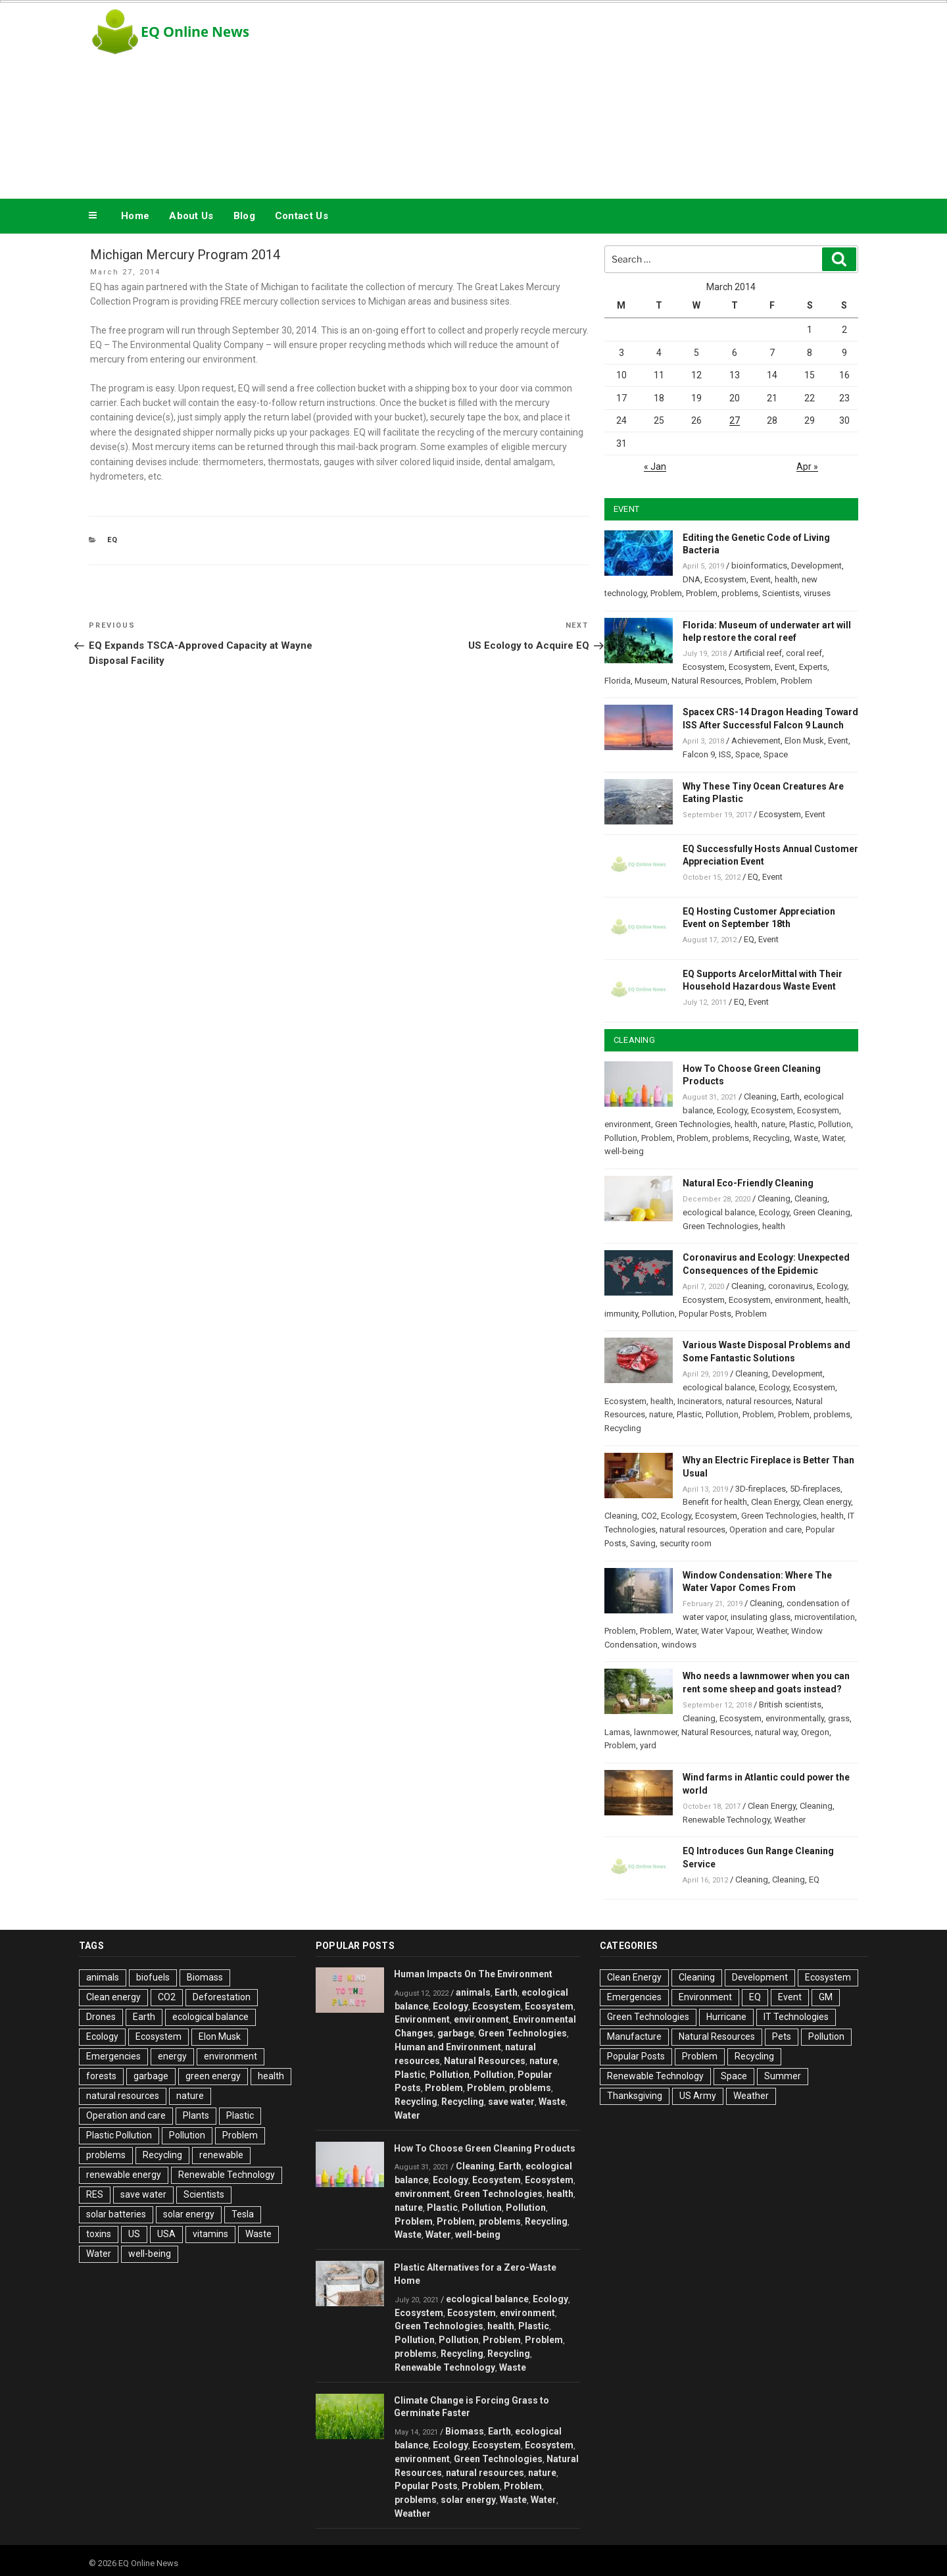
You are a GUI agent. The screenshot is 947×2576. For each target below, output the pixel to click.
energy (172, 2056)
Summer (782, 2076)
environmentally (794, 1718)
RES (94, 2194)
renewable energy (123, 2174)
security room (686, 1543)
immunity (621, 1314)
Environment (422, 2019)
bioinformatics (759, 565)
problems (739, 593)
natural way (776, 1732)
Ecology (732, 1110)
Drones (101, 2016)
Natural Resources (706, 681)
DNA (691, 579)
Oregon (815, 1732)
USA (166, 2234)
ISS (725, 754)
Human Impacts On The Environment (473, 1974)
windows (679, 1645)
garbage (151, 2076)
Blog (244, 216)
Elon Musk (804, 740)
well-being (624, 1151)
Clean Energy (775, 1502)
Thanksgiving (634, 2095)
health (786, 579)
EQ (113, 540)
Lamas (617, 1732)
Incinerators (699, 1401)
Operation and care (765, 1529)
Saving (643, 1543)
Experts (813, 667)
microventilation (824, 1617)
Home (135, 216)
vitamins (210, 2234)
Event (760, 579)
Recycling (771, 1138)
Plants (196, 2115)
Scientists (781, 593)
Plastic (801, 1124)
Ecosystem (725, 579)
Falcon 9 (699, 754)
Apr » (807, 466)
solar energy (188, 2214)
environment (627, 1124)
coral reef (804, 653)
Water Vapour (726, 1631)
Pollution (834, 1124)
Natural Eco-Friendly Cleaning (748, 1183)
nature (773, 1124)
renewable (221, 2155)
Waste (806, 1138)
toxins (98, 2234)
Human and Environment (448, 2047)
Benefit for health (715, 1502)
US (134, 2234)
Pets (781, 2036)
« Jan (655, 466)
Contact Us (301, 216)
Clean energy (827, 1502)
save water (143, 2194)
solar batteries (116, 2214)
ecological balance (719, 1212)
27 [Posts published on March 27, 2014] (734, 420)
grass (839, 1718)
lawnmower (655, 1732)
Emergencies (113, 2056)
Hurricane (726, 2016)
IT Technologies (796, 2016)
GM (826, 1997)
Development (816, 565)
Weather (771, 1631)
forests (101, 2076)
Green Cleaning (821, 1212)
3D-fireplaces (760, 1489)
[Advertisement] (605, 97)
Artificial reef (758, 653)
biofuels (153, 1977)
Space (747, 754)
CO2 (649, 1516)
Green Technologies (693, 1124)
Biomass (205, 1977)
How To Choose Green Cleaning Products (484, 2148)
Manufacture (634, 2036)
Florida (617, 681)
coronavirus (790, 1286)
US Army (697, 2095)
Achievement (756, 740)
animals (102, 1977)
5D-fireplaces (815, 1489)
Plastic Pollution (119, 2135)
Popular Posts (705, 1314)
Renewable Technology (726, 1820)
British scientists (790, 1704)
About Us (191, 216)
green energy (213, 2076)
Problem (666, 593)
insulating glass (760, 1617)
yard (648, 1745)
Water (833, 1138)
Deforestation (222, 1997)
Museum (651, 681)
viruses (817, 593)
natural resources (759, 1401)
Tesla (242, 2214)
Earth (790, 1096)
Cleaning (760, 1096)
